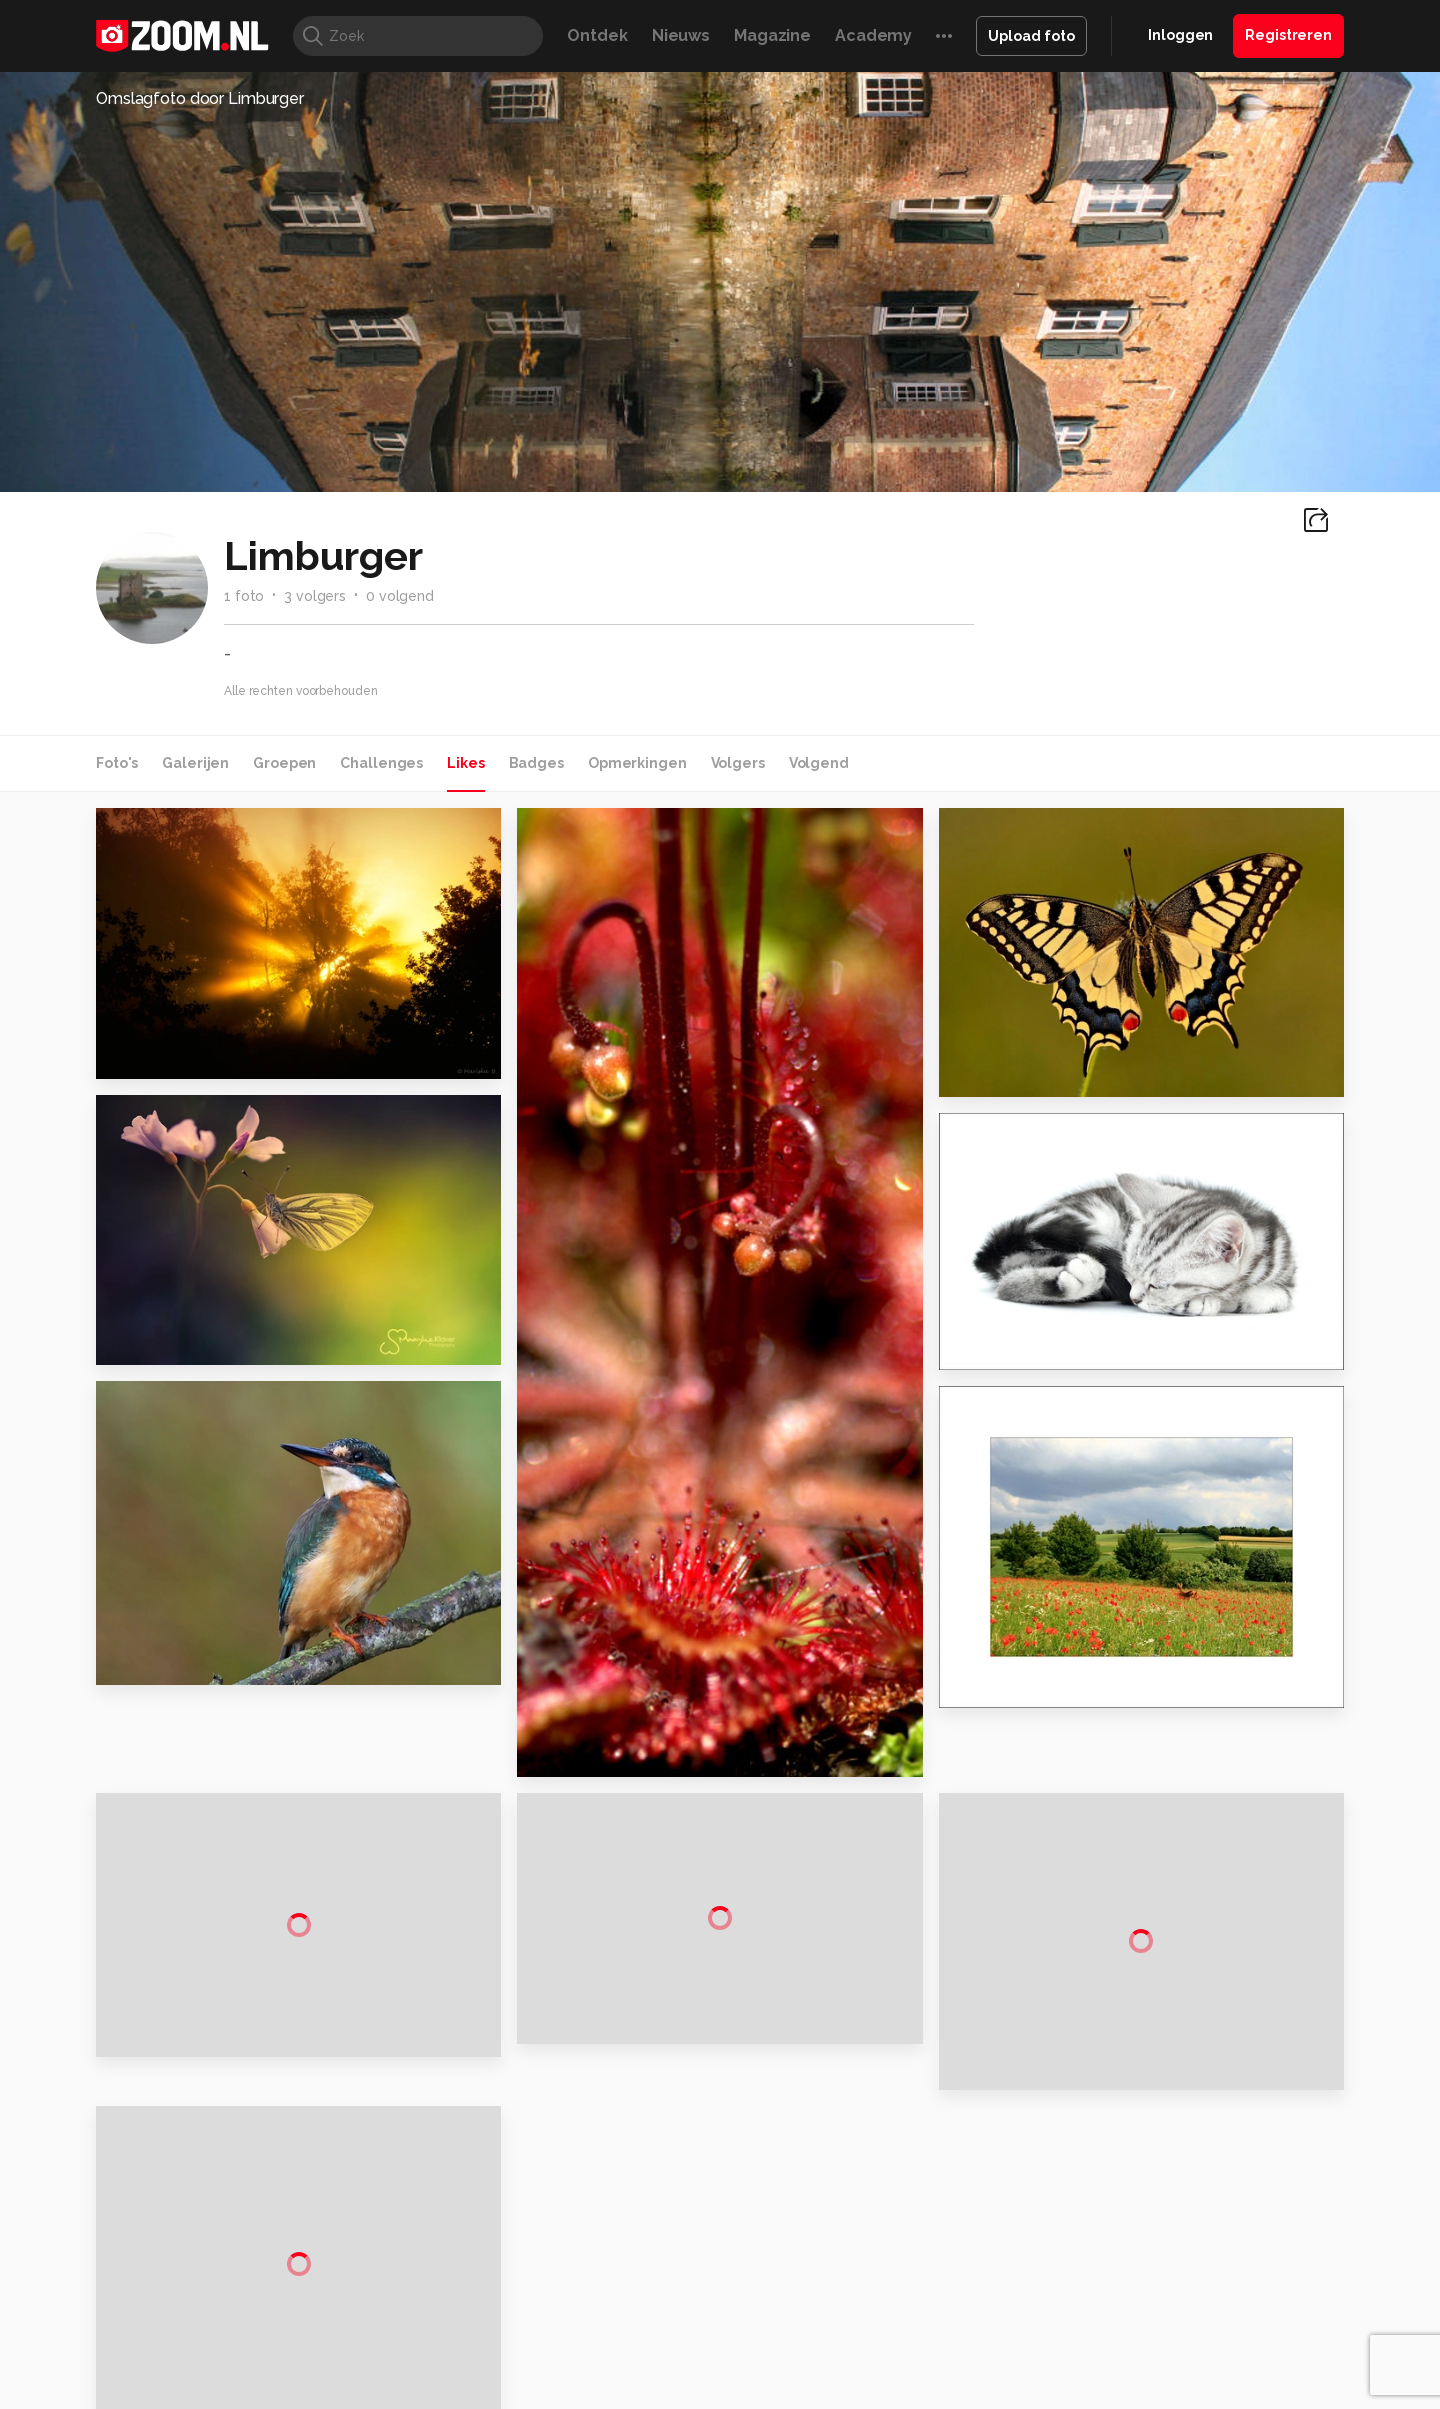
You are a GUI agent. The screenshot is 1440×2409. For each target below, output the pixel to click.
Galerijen (195, 763)
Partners (1138, 2107)
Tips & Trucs (543, 2241)
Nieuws (681, 35)
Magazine (772, 35)
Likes (465, 763)
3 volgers (315, 596)
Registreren (1288, 35)
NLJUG (869, 2263)
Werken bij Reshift (669, 2380)
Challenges (381, 763)
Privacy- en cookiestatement (855, 2380)
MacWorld (786, 2241)
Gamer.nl (1018, 2241)
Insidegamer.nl (1103, 2241)
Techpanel (946, 2241)
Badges (536, 763)
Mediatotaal (633, 2241)
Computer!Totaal (437, 2241)
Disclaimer (1144, 2036)
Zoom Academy (524, 2263)
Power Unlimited (1215, 2241)
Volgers (738, 763)
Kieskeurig (195, 2241)
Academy (873, 35)
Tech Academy (635, 2263)
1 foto (244, 596)
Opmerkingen (637, 763)
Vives (711, 2263)
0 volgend (400, 596)
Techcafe (713, 2241)
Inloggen (1180, 35)
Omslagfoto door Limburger (200, 98)
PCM (358, 2241)
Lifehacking (866, 2241)
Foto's (117, 763)
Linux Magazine (787, 2263)
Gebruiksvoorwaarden (1183, 2071)
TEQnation (935, 2263)
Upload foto (1031, 36)
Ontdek (597, 35)
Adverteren (1148, 2000)
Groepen (284, 763)
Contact (1137, 2178)
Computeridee (286, 2241)
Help (1126, 2142)
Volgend (819, 763)
